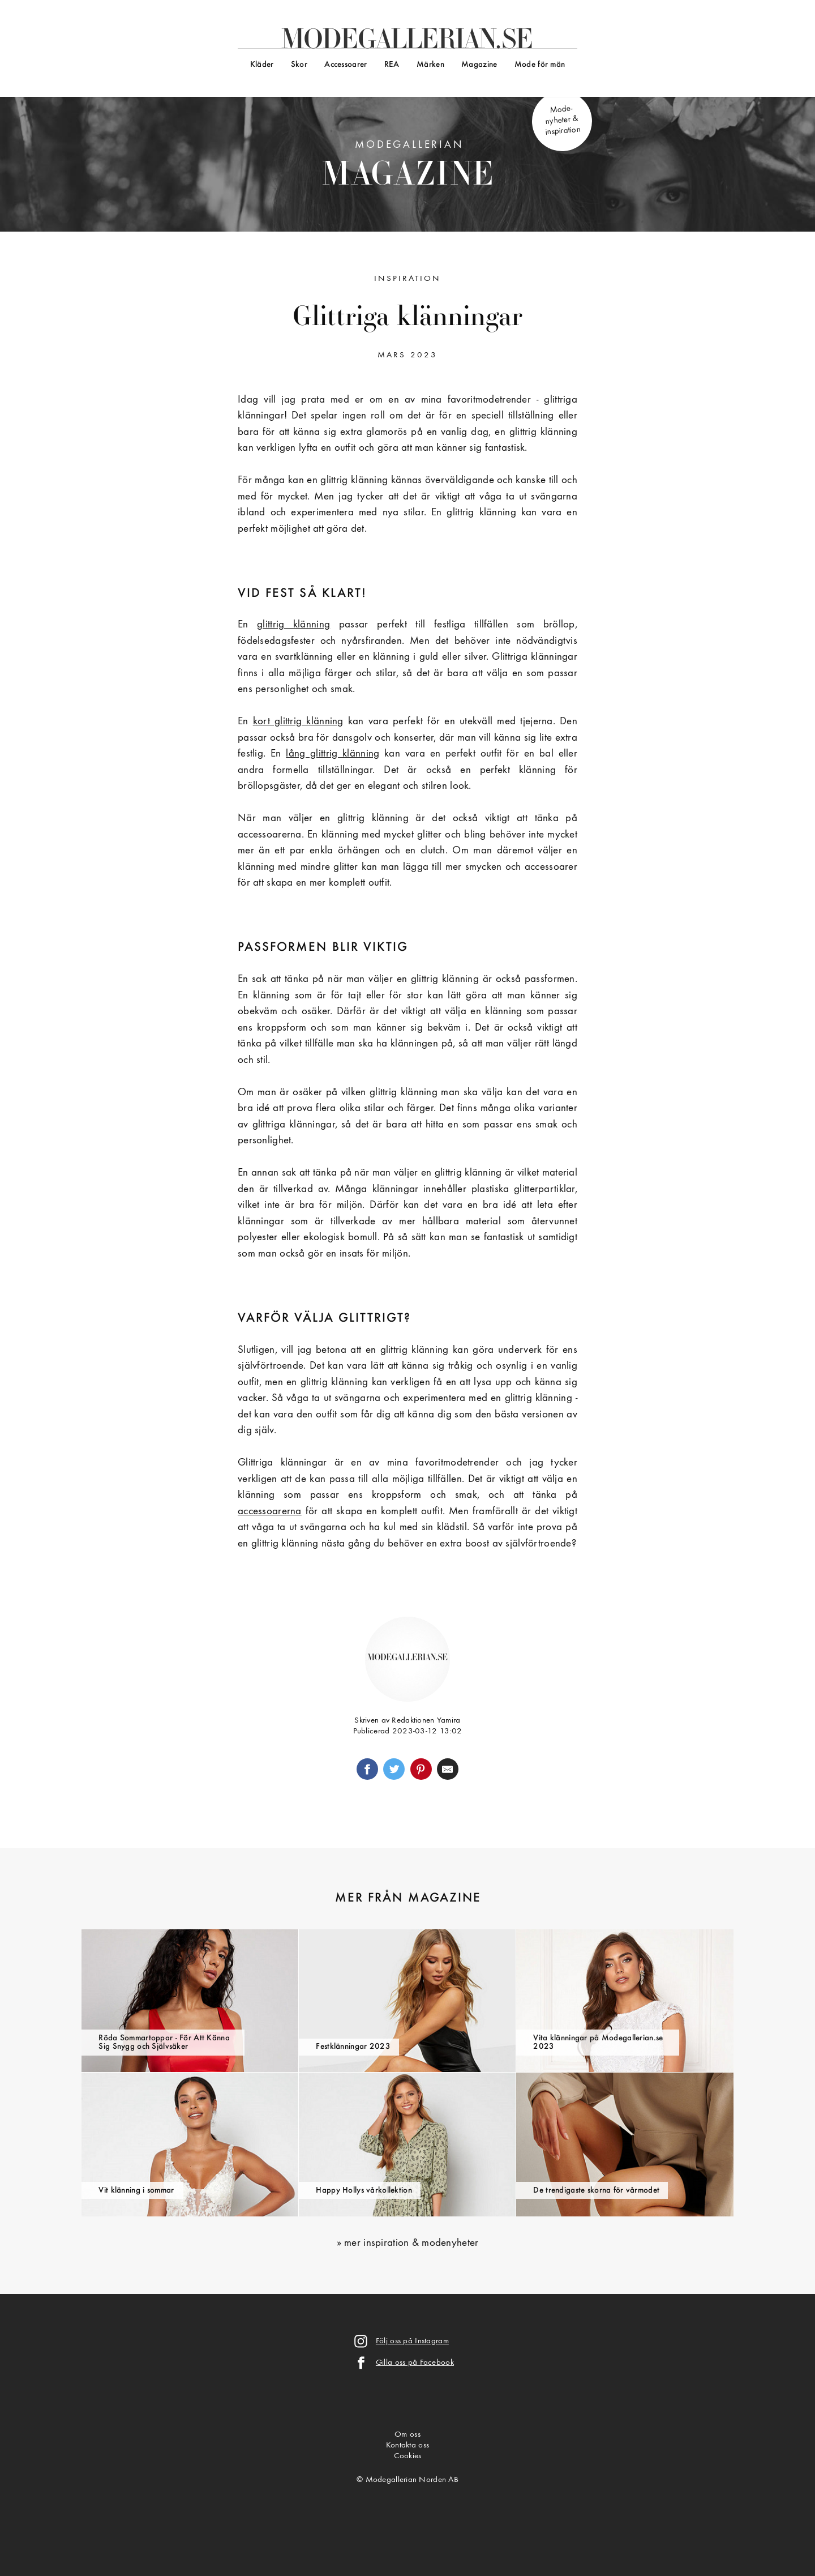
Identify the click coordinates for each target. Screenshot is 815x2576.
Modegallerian (408, 167)
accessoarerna (270, 1511)
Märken (430, 65)
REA (392, 65)
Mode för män (539, 65)
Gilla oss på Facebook (415, 2363)
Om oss (407, 2434)
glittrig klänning (293, 625)
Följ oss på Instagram (412, 2341)
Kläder (262, 65)
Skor (299, 65)
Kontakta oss (407, 2445)
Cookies (408, 2456)
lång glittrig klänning (332, 754)
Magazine (479, 65)
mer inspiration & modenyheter (411, 2243)
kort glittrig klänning (298, 721)
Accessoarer (345, 65)
